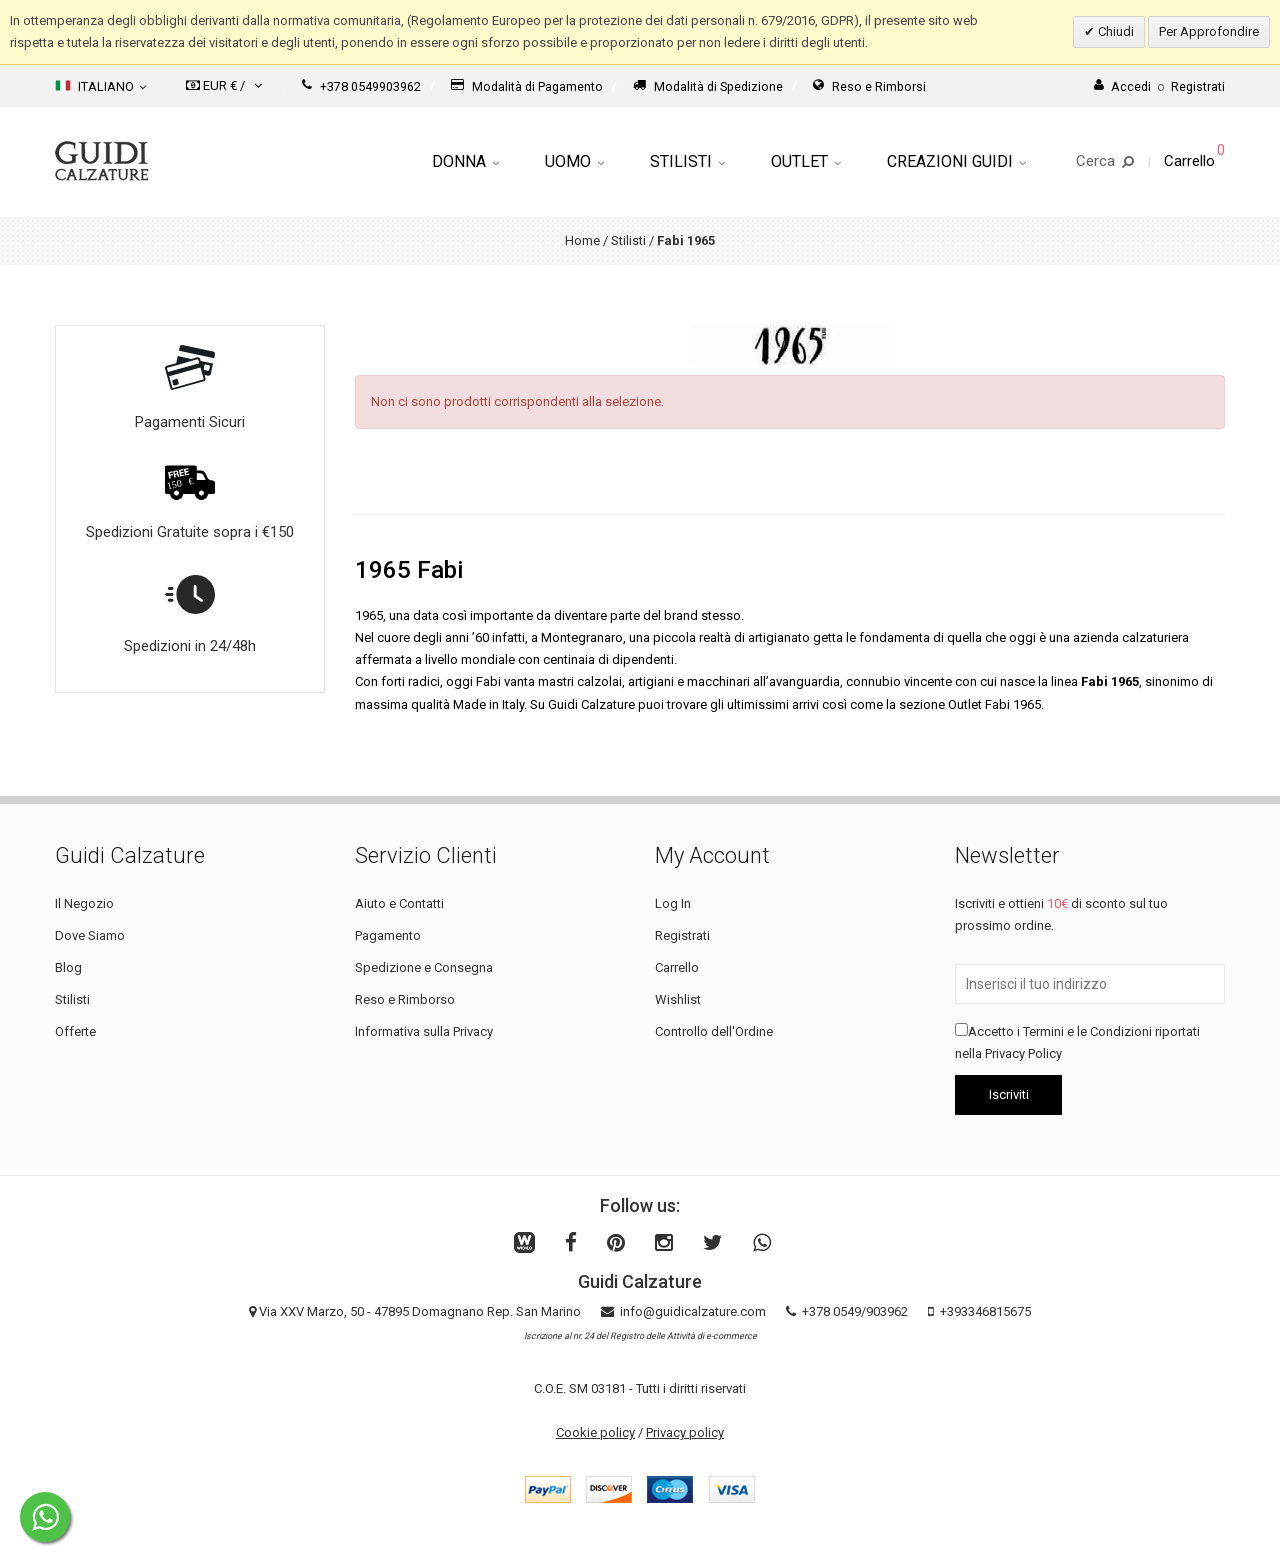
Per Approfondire (1209, 31)
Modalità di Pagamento (527, 86)
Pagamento (388, 935)
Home (582, 240)
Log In (673, 903)
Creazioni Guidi (956, 161)
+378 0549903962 (361, 86)
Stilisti (687, 161)
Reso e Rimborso (405, 999)
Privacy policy (685, 1432)
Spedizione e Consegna (424, 967)
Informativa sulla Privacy (424, 1031)
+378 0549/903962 (855, 1311)
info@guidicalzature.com (693, 1311)
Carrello (677, 967)
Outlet (806, 161)
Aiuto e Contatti (399, 903)
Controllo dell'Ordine (714, 1031)
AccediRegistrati (1159, 86)
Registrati (682, 935)
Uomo (574, 161)
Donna (465, 161)
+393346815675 (985, 1311)
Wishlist (678, 999)
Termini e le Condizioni (1087, 1031)
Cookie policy (595, 1432)
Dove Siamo (90, 935)
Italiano (100, 86)
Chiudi (1114, 31)
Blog (68, 967)
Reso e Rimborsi (869, 86)
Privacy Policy (1023, 1053)
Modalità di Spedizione (708, 86)
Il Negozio (84, 903)
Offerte (75, 1031)
